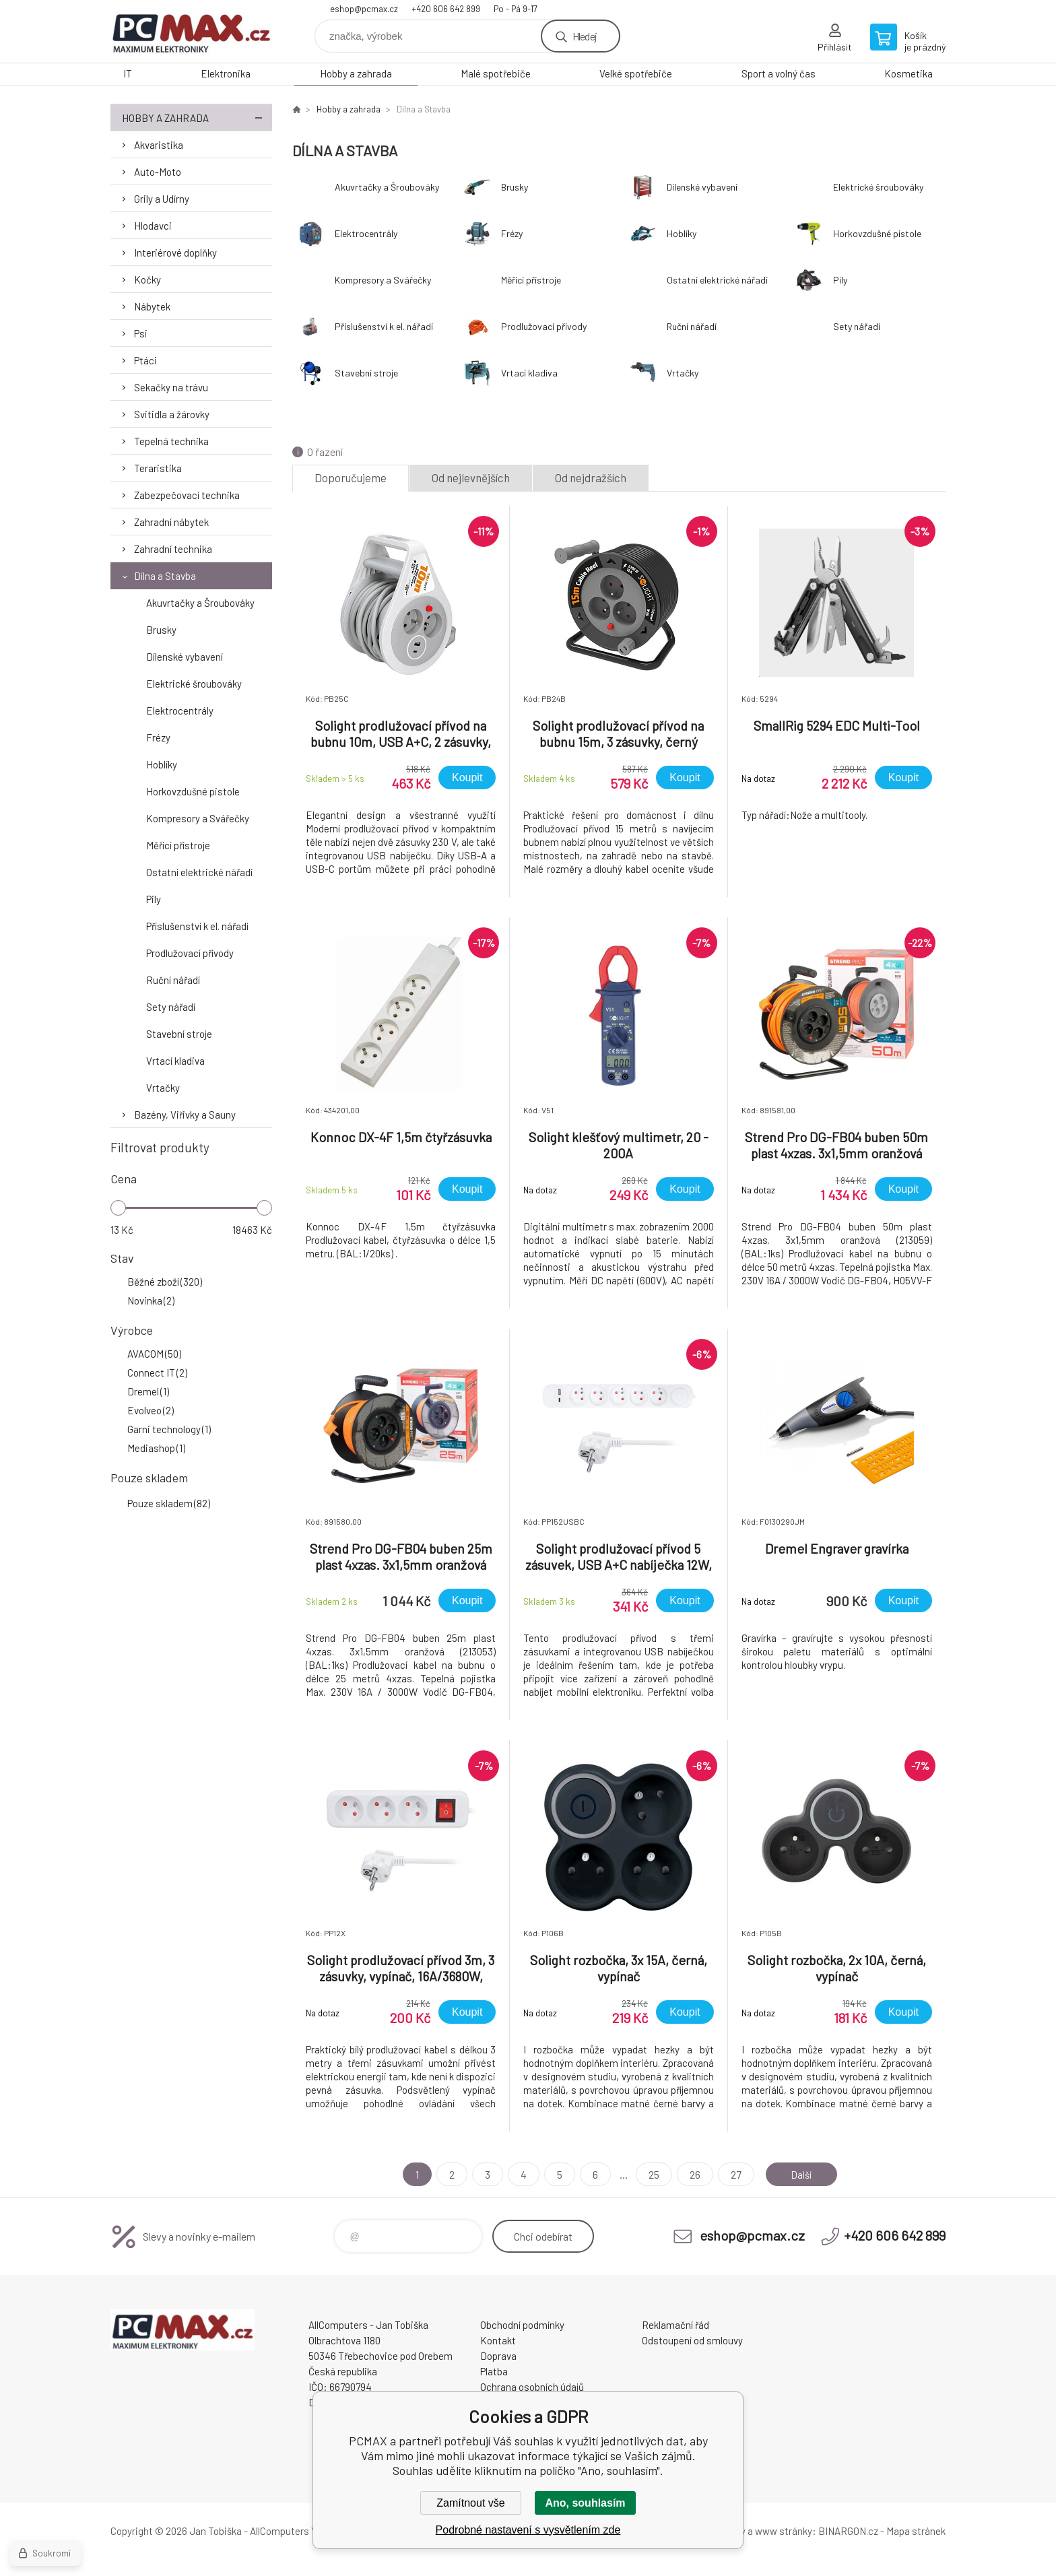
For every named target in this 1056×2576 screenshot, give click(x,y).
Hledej (584, 36)
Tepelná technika (171, 441)
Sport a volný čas (778, 73)
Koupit (467, 777)
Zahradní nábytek (171, 522)
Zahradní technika (173, 549)
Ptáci (145, 360)
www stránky (783, 2531)
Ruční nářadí (173, 980)
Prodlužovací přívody (190, 953)
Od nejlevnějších (471, 477)
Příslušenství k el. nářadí (197, 926)
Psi (140, 333)
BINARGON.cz (848, 2531)
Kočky (147, 279)
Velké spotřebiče (635, 73)
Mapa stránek (916, 2531)
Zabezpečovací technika (187, 495)
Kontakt (498, 2340)
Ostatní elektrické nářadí (199, 872)
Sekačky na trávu (171, 387)
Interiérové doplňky (175, 252)
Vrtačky (163, 1088)
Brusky (161, 630)
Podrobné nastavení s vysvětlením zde (528, 2530)
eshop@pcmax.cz (364, 8)
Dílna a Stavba (165, 576)
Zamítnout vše (470, 2503)
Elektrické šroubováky (194, 684)
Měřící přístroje (178, 845)
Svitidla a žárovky (171, 414)
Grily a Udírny (161, 199)
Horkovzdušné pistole (193, 791)
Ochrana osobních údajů (532, 2387)
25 (650, 2174)
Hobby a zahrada (356, 73)
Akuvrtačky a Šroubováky (200, 603)
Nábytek (152, 306)
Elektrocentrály (179, 710)
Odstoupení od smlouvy (692, 2340)
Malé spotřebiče (496, 73)
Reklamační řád (675, 2325)
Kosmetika (908, 73)
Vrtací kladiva (175, 1061)
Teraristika (158, 468)
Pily (153, 899)
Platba (494, 2371)
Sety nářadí (170, 1007)
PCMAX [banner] (191, 31)
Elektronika (226, 73)
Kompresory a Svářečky (197, 818)
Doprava (498, 2356)
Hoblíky (161, 764)
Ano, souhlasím (585, 2503)
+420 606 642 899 (445, 8)
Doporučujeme (351, 477)
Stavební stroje (179, 1034)
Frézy (158, 737)
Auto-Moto (157, 172)
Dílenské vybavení (184, 657)
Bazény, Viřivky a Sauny (185, 1115)
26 (691, 2174)
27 (732, 2174)
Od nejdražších (590, 477)
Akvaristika (158, 145)
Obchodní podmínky (522, 2325)
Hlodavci (153, 226)
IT (127, 73)
